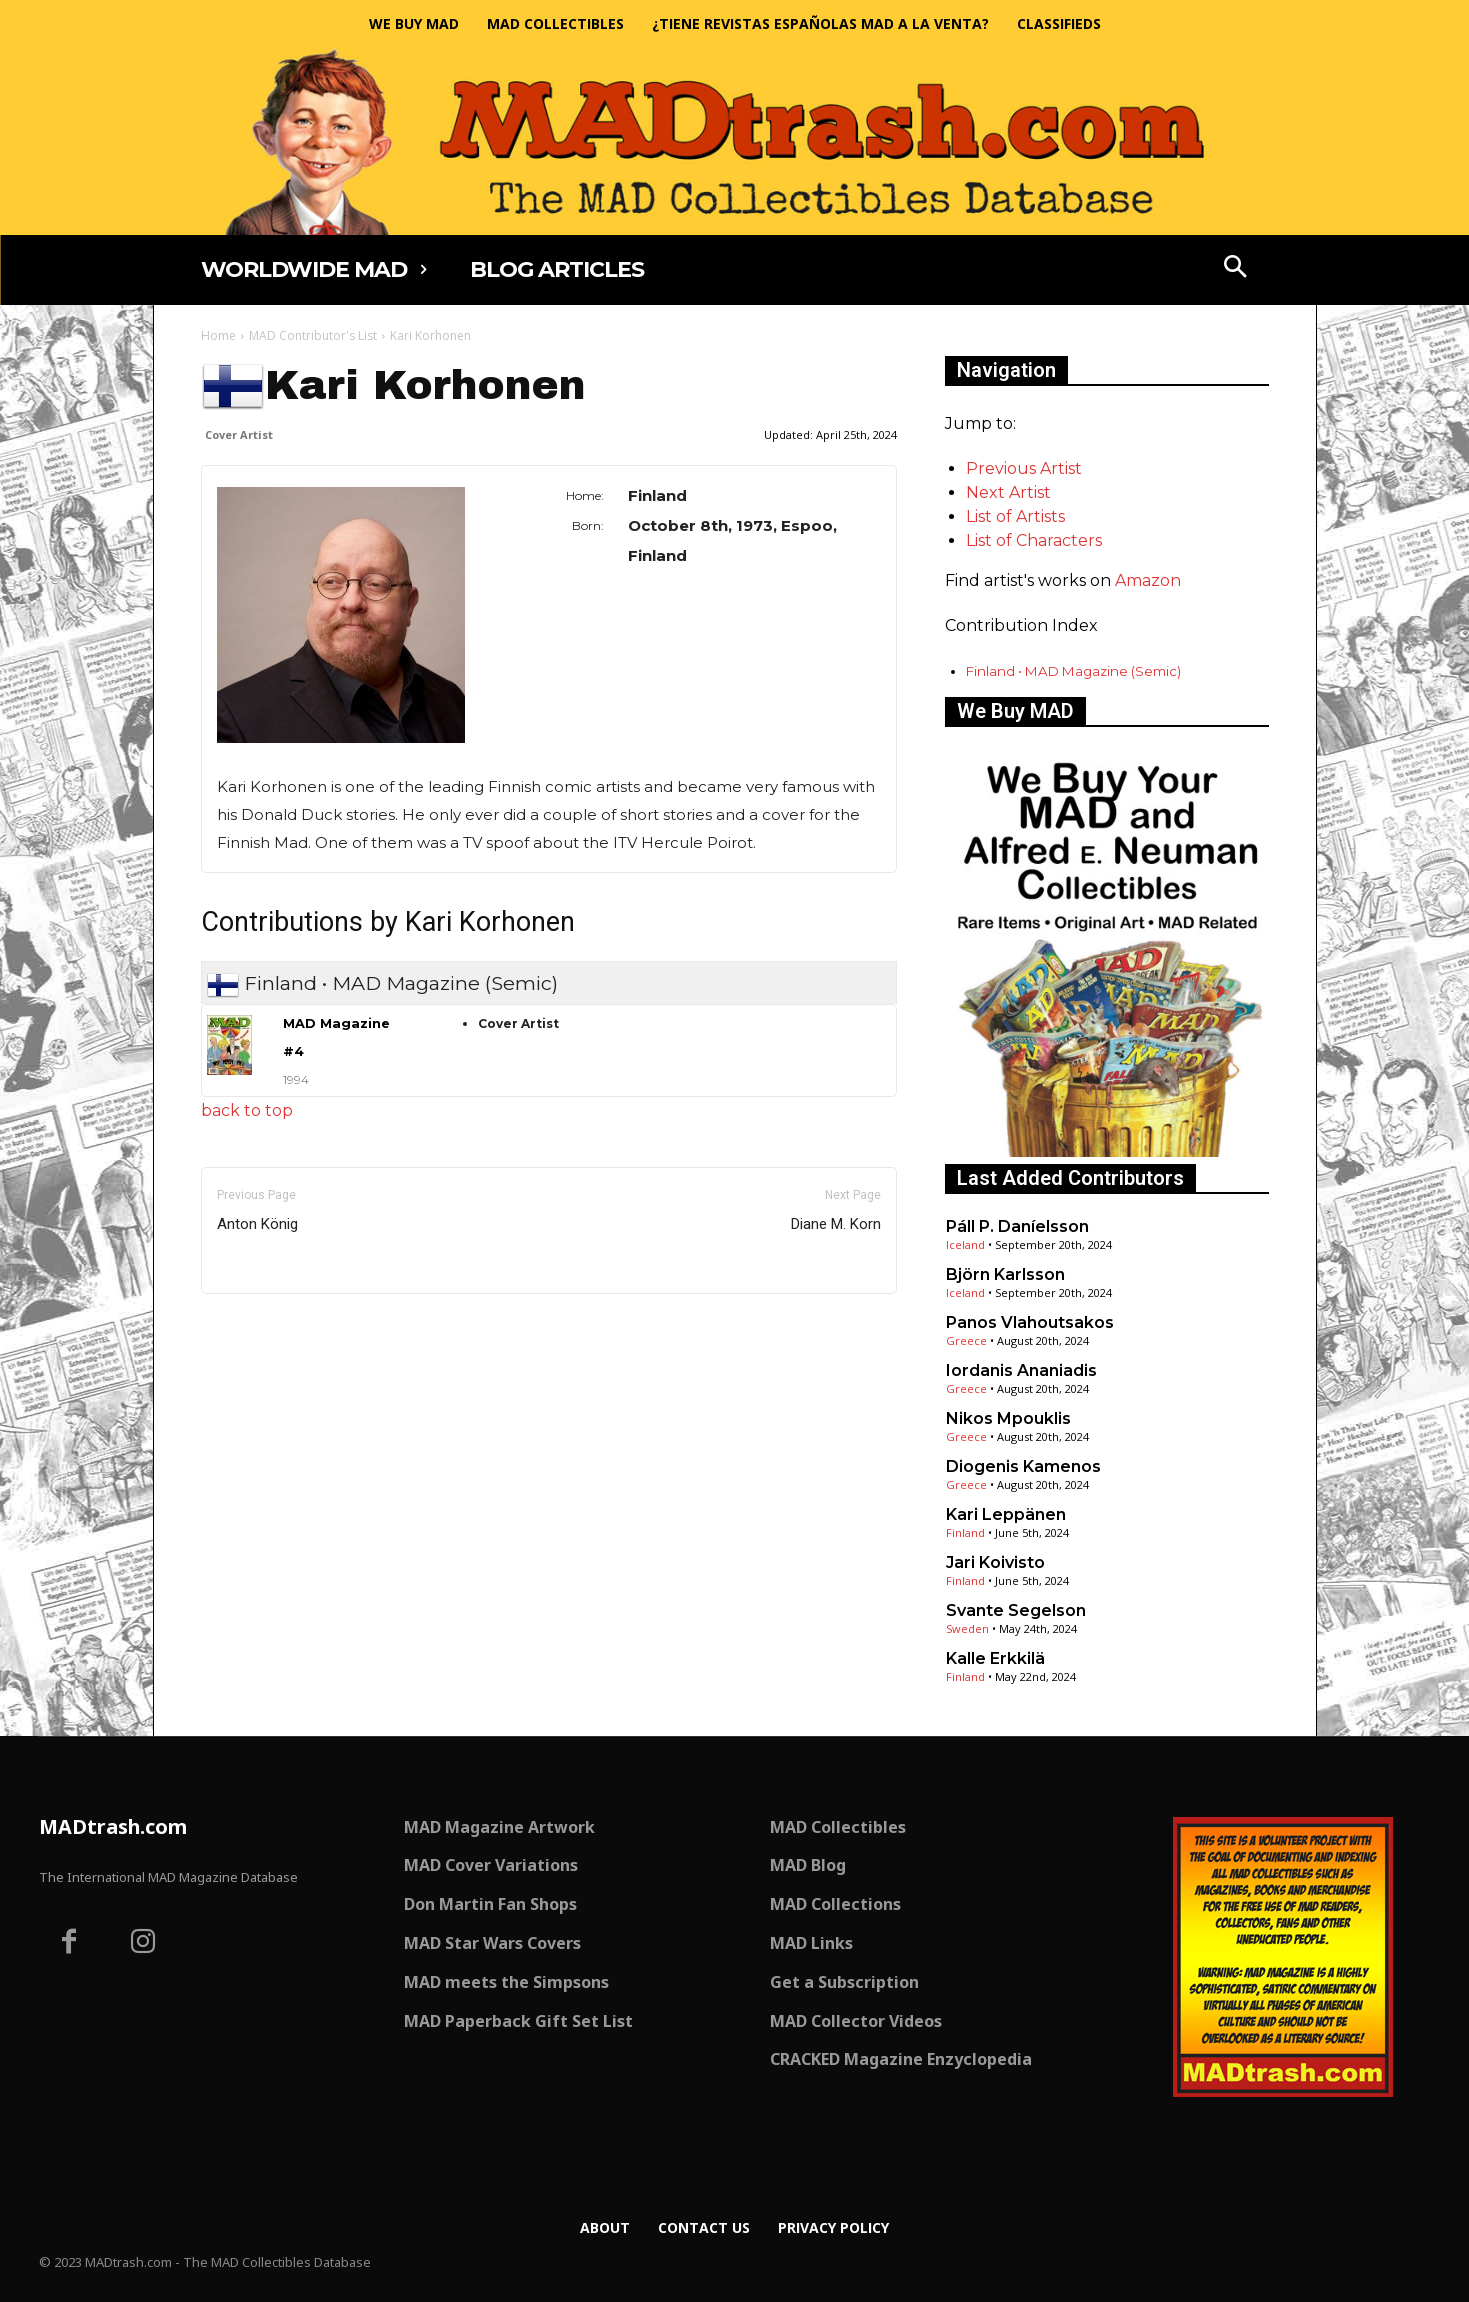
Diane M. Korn (836, 1224)
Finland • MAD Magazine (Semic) (1073, 671)
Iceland (965, 1244)
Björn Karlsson (1005, 1274)
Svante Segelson (1016, 1610)
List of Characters (1034, 540)
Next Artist (1008, 492)
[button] (1235, 269)
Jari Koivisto (995, 1562)
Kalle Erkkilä (995, 1658)
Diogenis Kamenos (1023, 1466)
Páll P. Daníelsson (1017, 1226)
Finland (965, 1532)
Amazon (1148, 580)
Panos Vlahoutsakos (1030, 1322)
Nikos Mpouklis (1008, 1418)
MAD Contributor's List (313, 335)
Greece (966, 1340)
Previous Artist (1024, 468)
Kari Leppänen (1006, 1514)
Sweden (967, 1628)
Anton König (257, 1224)
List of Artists (1015, 516)
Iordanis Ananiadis (1021, 1370)
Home (218, 335)
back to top (247, 1110)
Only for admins (270, 1327)
